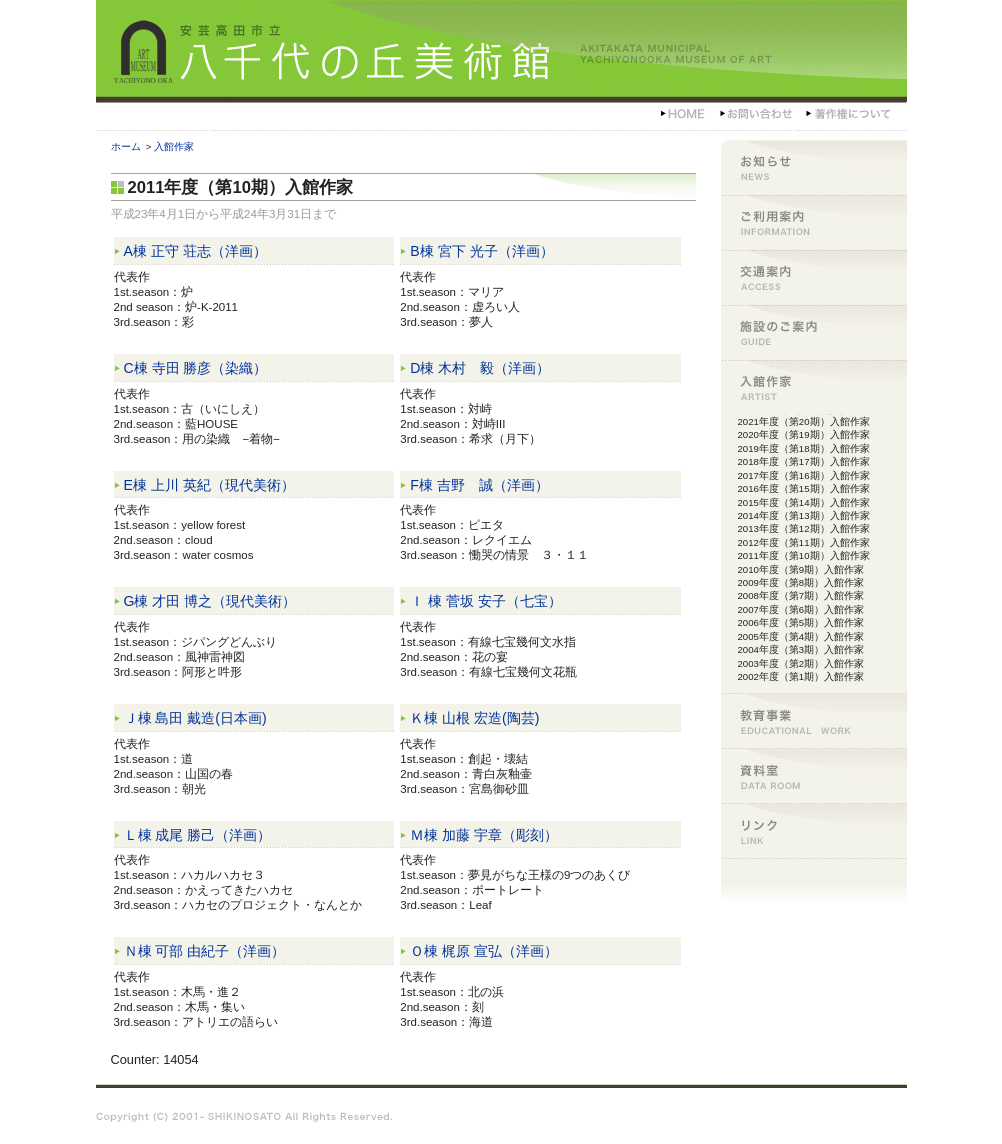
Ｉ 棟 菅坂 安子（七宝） (486, 601)
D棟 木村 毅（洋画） (480, 368)
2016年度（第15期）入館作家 (804, 488)
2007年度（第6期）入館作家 (801, 609)
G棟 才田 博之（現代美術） (210, 601)
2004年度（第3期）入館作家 (801, 649)
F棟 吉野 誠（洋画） (479, 485)
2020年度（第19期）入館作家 (804, 434)
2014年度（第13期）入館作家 (804, 515)
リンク (814, 830)
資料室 (814, 775)
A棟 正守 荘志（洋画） (195, 251)
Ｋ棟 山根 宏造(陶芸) (474, 718)
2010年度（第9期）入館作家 (801, 569)
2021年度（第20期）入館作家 (804, 421)
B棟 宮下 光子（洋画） (481, 251)
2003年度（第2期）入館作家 (801, 663)
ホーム (126, 146)
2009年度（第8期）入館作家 (801, 582)
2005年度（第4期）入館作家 (801, 636)
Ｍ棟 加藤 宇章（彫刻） (484, 835)
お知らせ (814, 167)
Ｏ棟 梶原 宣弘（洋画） (484, 951)
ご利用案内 (814, 222)
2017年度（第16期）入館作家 (804, 475)
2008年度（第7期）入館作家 (801, 595)
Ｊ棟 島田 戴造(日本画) (195, 718)
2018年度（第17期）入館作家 (804, 461)
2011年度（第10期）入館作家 (804, 555)
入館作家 (174, 146)
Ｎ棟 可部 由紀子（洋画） (205, 951)
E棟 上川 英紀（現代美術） (209, 485)
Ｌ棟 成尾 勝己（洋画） (198, 835)
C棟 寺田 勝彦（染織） (196, 368)
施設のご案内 (814, 332)
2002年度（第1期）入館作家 (801, 676)
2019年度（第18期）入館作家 (804, 448)
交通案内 (814, 277)
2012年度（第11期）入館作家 (804, 542)
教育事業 (814, 720)
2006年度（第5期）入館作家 (801, 622)
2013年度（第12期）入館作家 (804, 528)
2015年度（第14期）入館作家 (804, 502)
